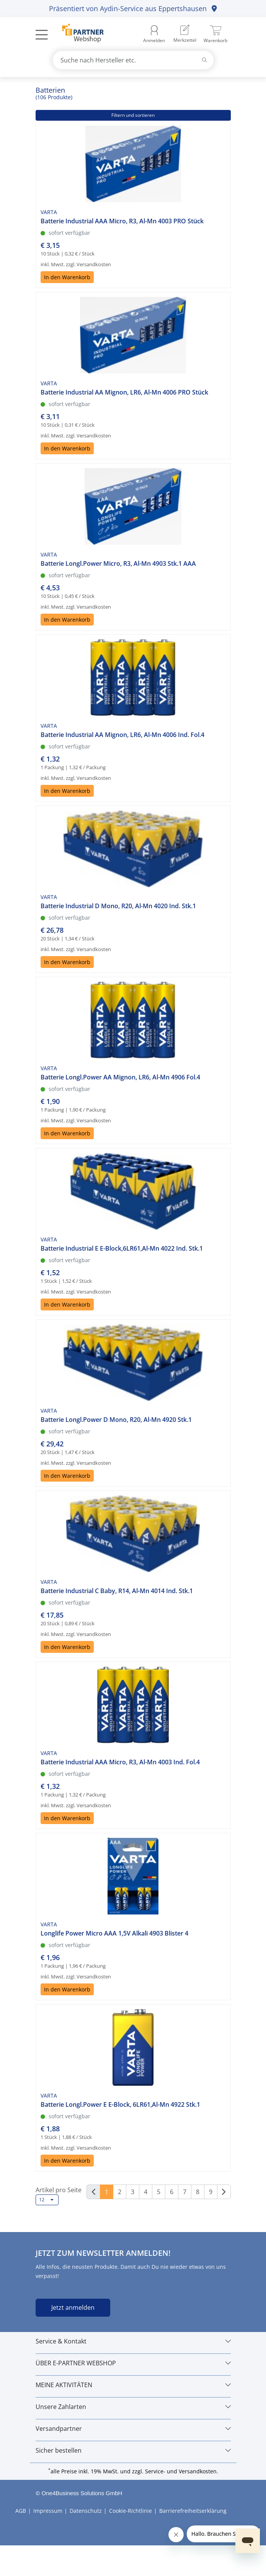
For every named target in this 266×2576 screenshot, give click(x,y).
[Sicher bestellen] (133, 2450)
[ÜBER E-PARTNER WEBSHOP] (133, 2363)
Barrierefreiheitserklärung (193, 2510)
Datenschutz (86, 2510)
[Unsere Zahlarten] (133, 2406)
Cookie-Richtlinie (130, 2510)
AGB (20, 2510)
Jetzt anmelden (73, 2307)
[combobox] (133, 60)
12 (46, 2199)
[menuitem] (185, 34)
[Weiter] (224, 2192)
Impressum (47, 2510)
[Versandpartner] (133, 2428)
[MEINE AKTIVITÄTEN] (133, 2385)
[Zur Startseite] (78, 34)
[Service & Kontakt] (133, 2341)
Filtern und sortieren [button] (133, 115)
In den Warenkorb (67, 277)
